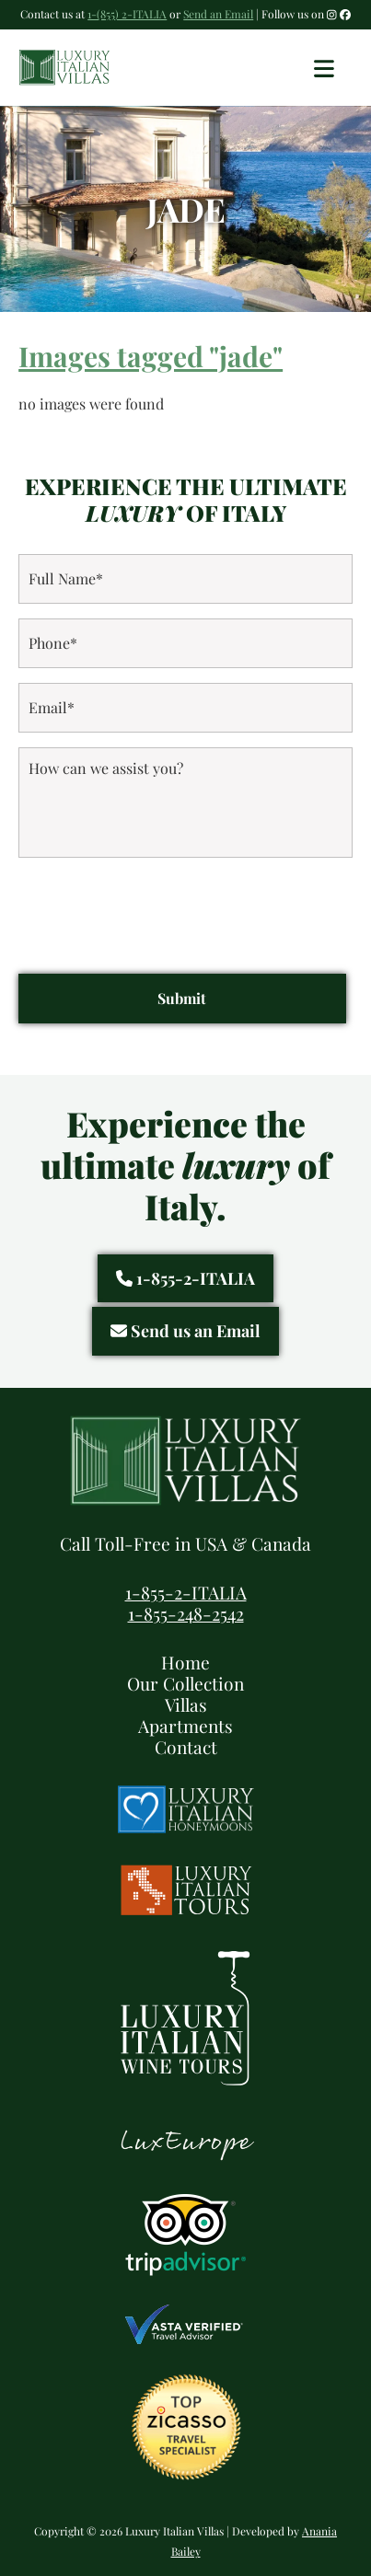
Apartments (185, 1726)
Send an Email (218, 13)
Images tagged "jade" (150, 356)
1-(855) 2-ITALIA (127, 13)
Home (185, 1662)
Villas (186, 1704)
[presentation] (158, 908)
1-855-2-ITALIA (185, 1278)
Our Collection (185, 1683)
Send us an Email (185, 1331)
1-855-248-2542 (186, 1613)
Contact (186, 1747)
